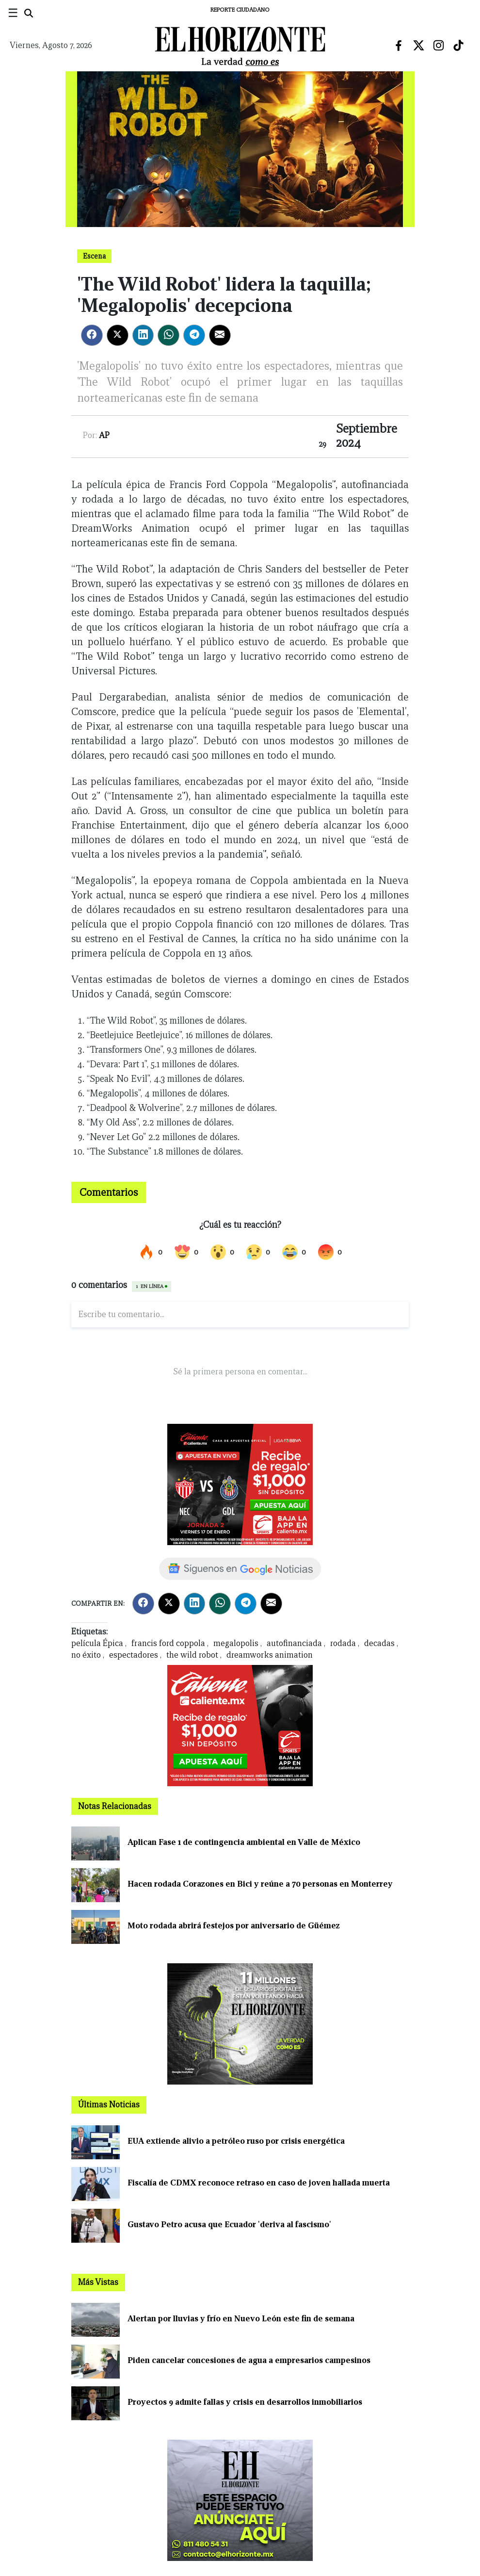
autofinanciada (294, 1643)
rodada (343, 1643)
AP (104, 435)
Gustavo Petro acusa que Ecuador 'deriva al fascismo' (229, 2224)
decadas (379, 1643)
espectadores (133, 1655)
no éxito (86, 1655)
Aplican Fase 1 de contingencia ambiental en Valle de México (244, 1842)
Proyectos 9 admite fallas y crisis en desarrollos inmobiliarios (245, 2402)
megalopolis (235, 1643)
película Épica (97, 1643)
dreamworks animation (269, 1655)
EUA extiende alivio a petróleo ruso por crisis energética (236, 2141)
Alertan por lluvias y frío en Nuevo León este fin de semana (241, 2319)
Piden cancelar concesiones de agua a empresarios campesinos (249, 2360)
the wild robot (192, 1655)
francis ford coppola (168, 1643)
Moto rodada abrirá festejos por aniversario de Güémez (234, 1926)
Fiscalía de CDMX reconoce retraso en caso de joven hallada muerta (259, 2183)
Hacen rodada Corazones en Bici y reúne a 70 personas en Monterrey (260, 1884)
